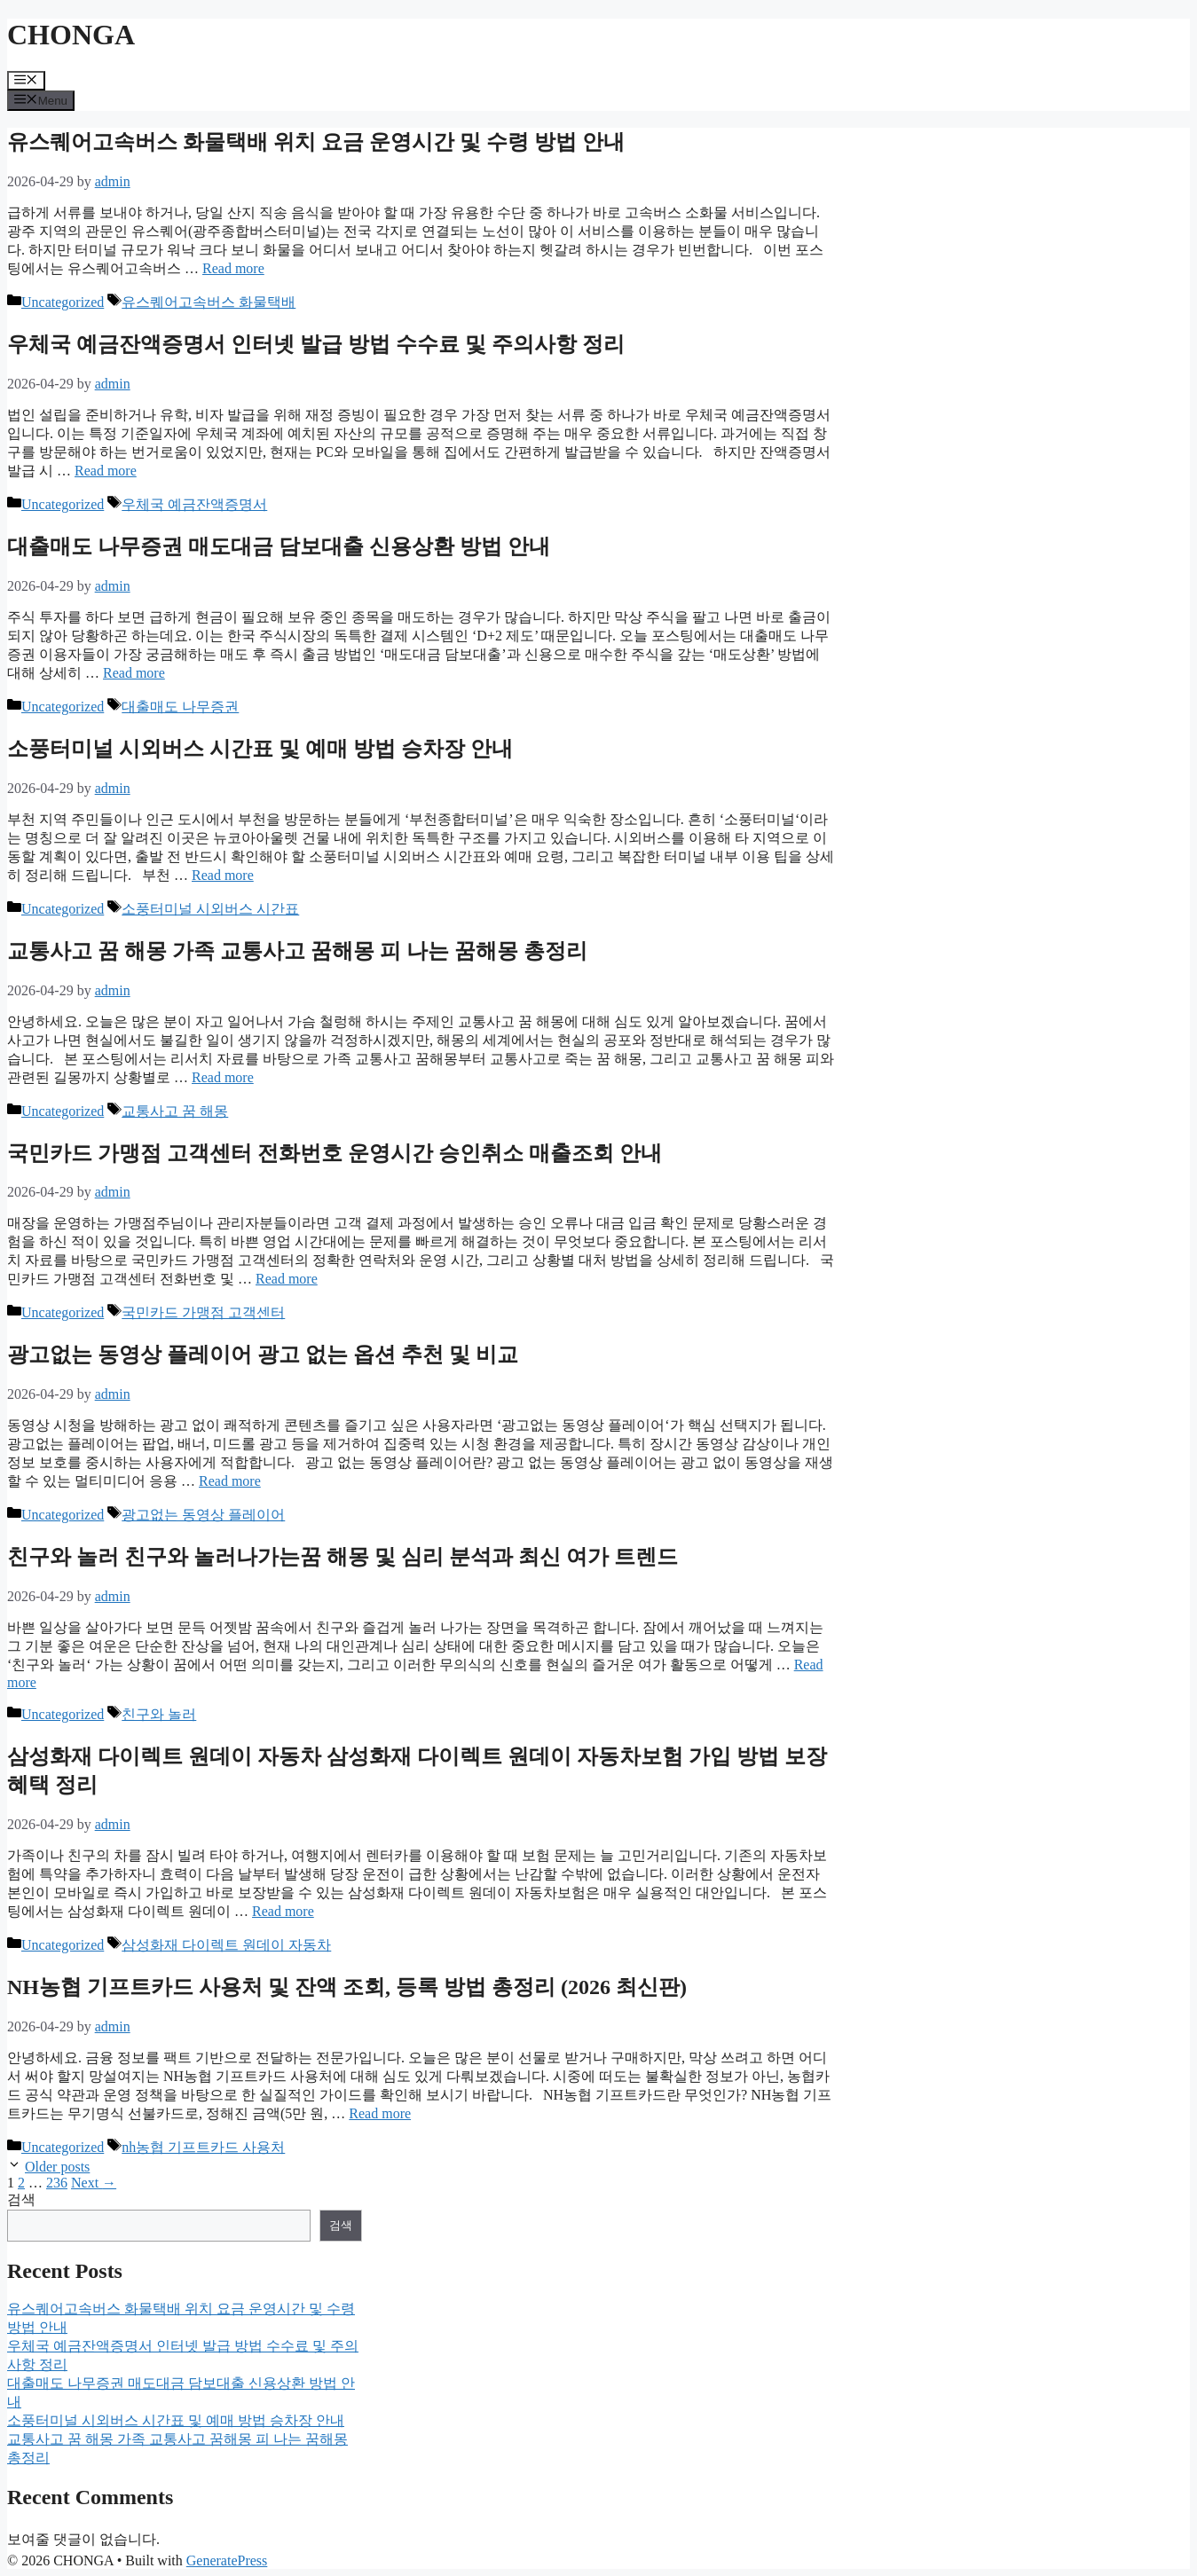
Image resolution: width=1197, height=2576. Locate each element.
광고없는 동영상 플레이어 (203, 1514)
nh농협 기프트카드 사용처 (203, 2147)
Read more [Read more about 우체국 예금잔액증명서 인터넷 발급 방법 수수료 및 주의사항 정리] (106, 470)
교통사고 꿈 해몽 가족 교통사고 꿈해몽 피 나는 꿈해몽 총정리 (297, 950)
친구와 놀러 (159, 1714)
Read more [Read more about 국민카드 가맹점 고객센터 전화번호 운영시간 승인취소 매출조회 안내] (287, 1278)
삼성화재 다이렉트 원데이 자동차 (226, 1944)
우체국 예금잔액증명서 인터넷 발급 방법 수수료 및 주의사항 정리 (316, 344)
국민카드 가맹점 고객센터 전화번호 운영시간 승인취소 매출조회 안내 (334, 1153)
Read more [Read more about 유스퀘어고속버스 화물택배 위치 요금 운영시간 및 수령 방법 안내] (233, 268)
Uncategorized (62, 302)
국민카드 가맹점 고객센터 (203, 1312)
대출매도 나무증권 (180, 706)
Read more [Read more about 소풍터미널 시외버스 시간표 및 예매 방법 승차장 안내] (223, 875)
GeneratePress (227, 2560)
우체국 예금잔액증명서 (194, 504)
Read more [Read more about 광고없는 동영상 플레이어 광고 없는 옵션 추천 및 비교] (230, 1480)
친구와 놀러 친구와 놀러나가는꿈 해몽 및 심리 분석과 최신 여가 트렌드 (342, 1556)
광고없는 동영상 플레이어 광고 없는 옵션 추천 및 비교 (262, 1354)
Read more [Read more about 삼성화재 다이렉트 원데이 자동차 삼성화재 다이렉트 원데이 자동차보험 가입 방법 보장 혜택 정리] (283, 1911)
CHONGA (71, 35)
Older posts (57, 2166)
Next (93, 2182)
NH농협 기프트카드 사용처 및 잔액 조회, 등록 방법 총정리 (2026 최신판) (347, 1987)
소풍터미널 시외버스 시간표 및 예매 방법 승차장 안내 (260, 748)
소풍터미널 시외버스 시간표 (210, 908)
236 (56, 2182)
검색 (21, 2199)
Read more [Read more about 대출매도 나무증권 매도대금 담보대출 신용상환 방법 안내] (134, 672)
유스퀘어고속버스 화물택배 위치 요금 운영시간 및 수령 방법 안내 (316, 141)
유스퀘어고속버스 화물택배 (208, 302)
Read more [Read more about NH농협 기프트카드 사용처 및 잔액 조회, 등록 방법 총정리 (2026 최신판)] (380, 2113)
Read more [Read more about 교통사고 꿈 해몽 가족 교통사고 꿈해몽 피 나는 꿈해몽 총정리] (223, 1077)
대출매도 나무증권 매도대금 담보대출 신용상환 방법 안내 (278, 546)
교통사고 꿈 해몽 (175, 1111)
